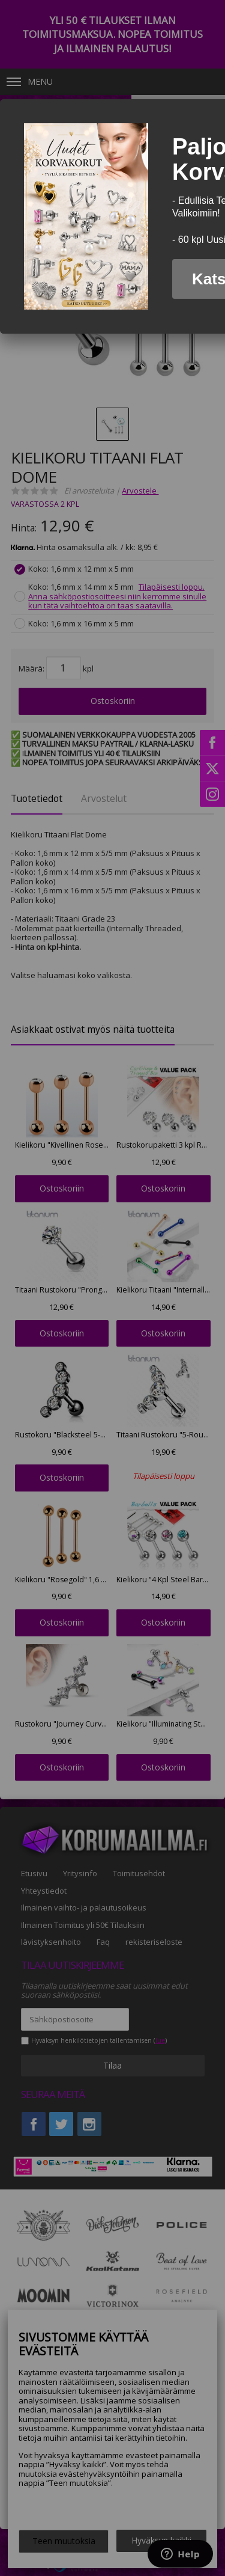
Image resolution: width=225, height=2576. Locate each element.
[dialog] (112, 216)
